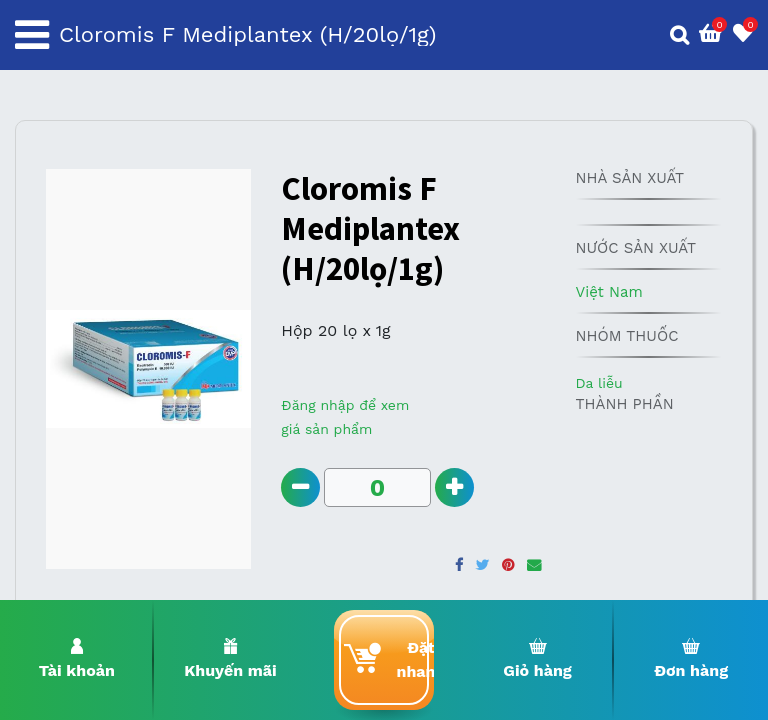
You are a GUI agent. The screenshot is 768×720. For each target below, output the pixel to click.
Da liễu (598, 383)
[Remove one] (300, 487)
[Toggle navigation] (32, 35)
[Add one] (454, 487)
